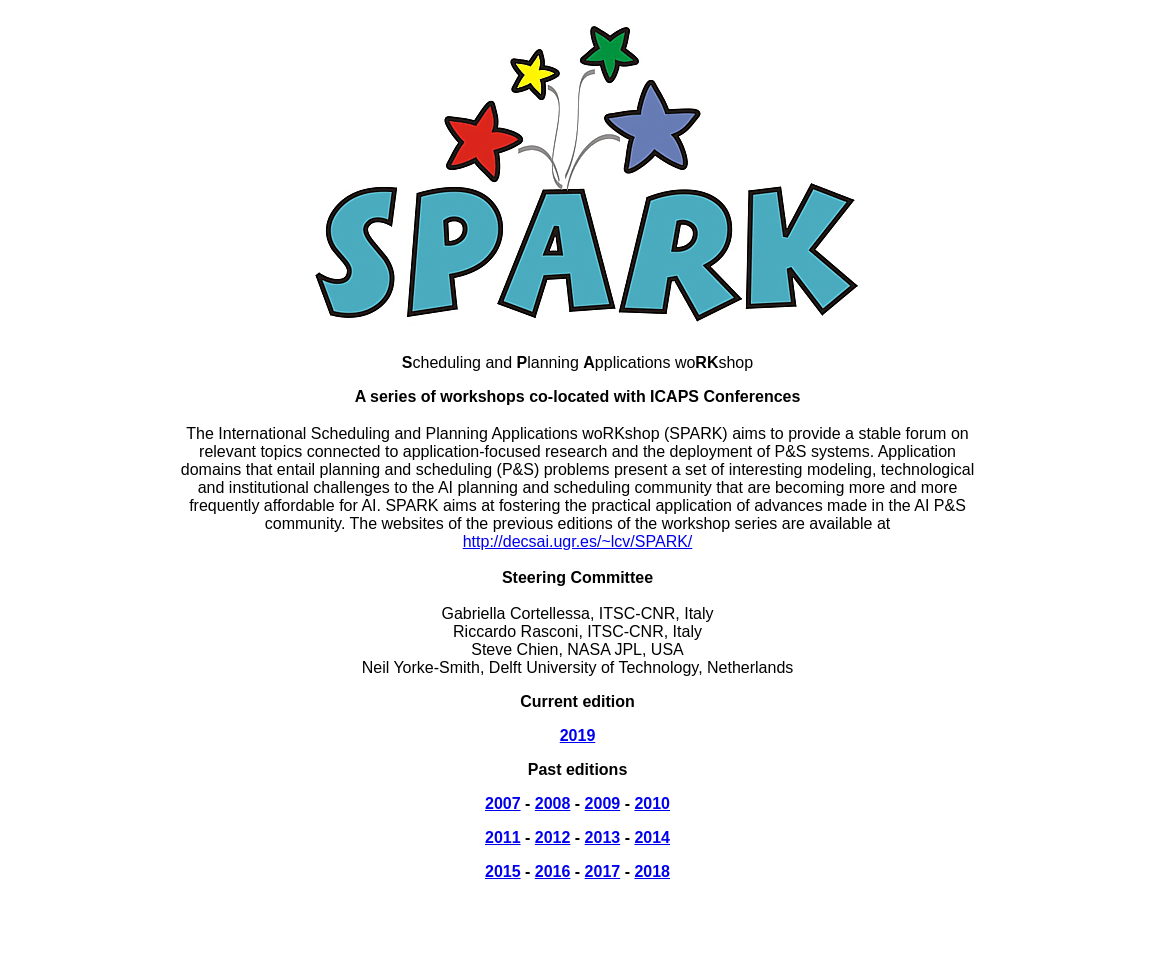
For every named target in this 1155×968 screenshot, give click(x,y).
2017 (603, 871)
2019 (578, 735)
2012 (553, 837)
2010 (652, 803)
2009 (603, 803)
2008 (553, 803)
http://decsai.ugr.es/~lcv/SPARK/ (578, 541)
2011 (503, 837)
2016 (553, 871)
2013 (603, 837)
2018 (652, 871)
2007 (503, 803)
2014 (652, 837)
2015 (503, 871)
